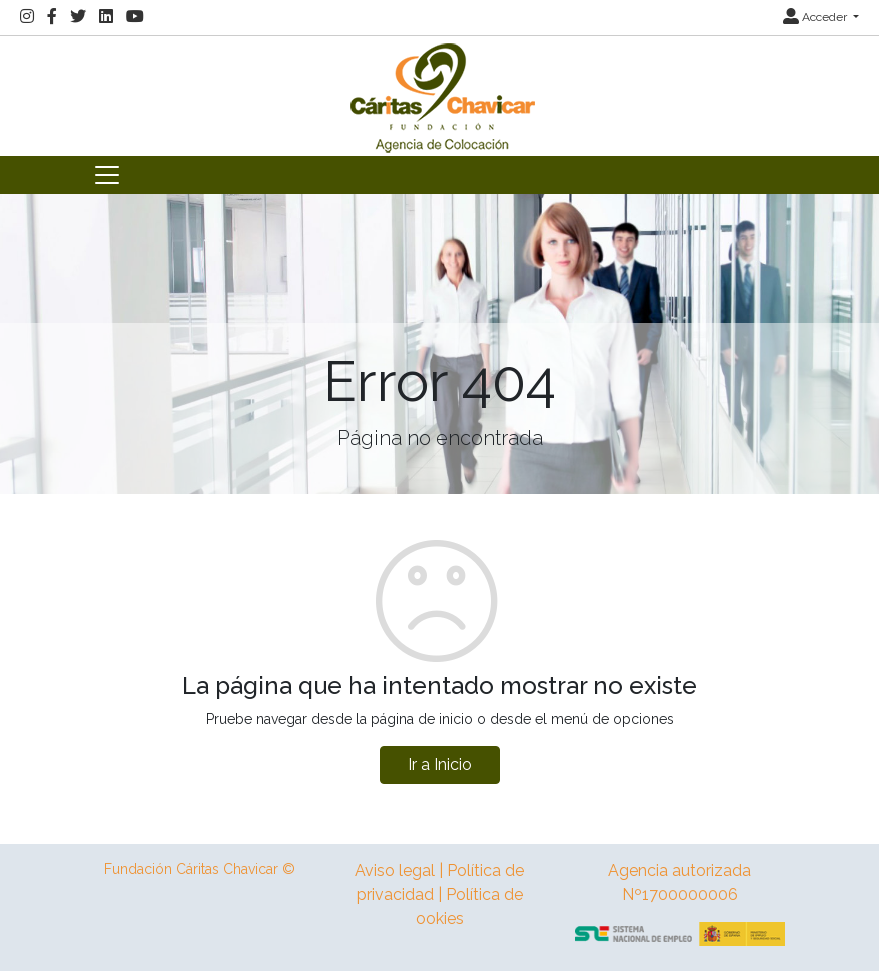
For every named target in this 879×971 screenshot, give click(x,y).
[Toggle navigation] (107, 175)
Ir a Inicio (440, 764)
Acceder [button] (816, 17)
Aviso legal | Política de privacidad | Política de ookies (439, 894)
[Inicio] (440, 94)
